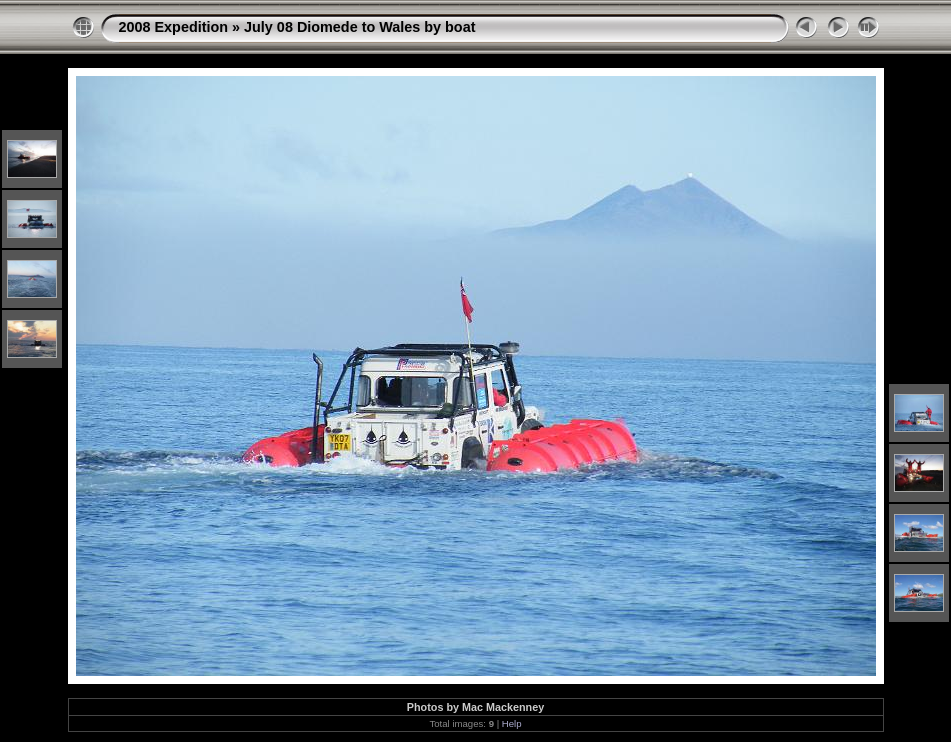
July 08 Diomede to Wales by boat (359, 27)
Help (512, 723)
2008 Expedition (174, 27)
